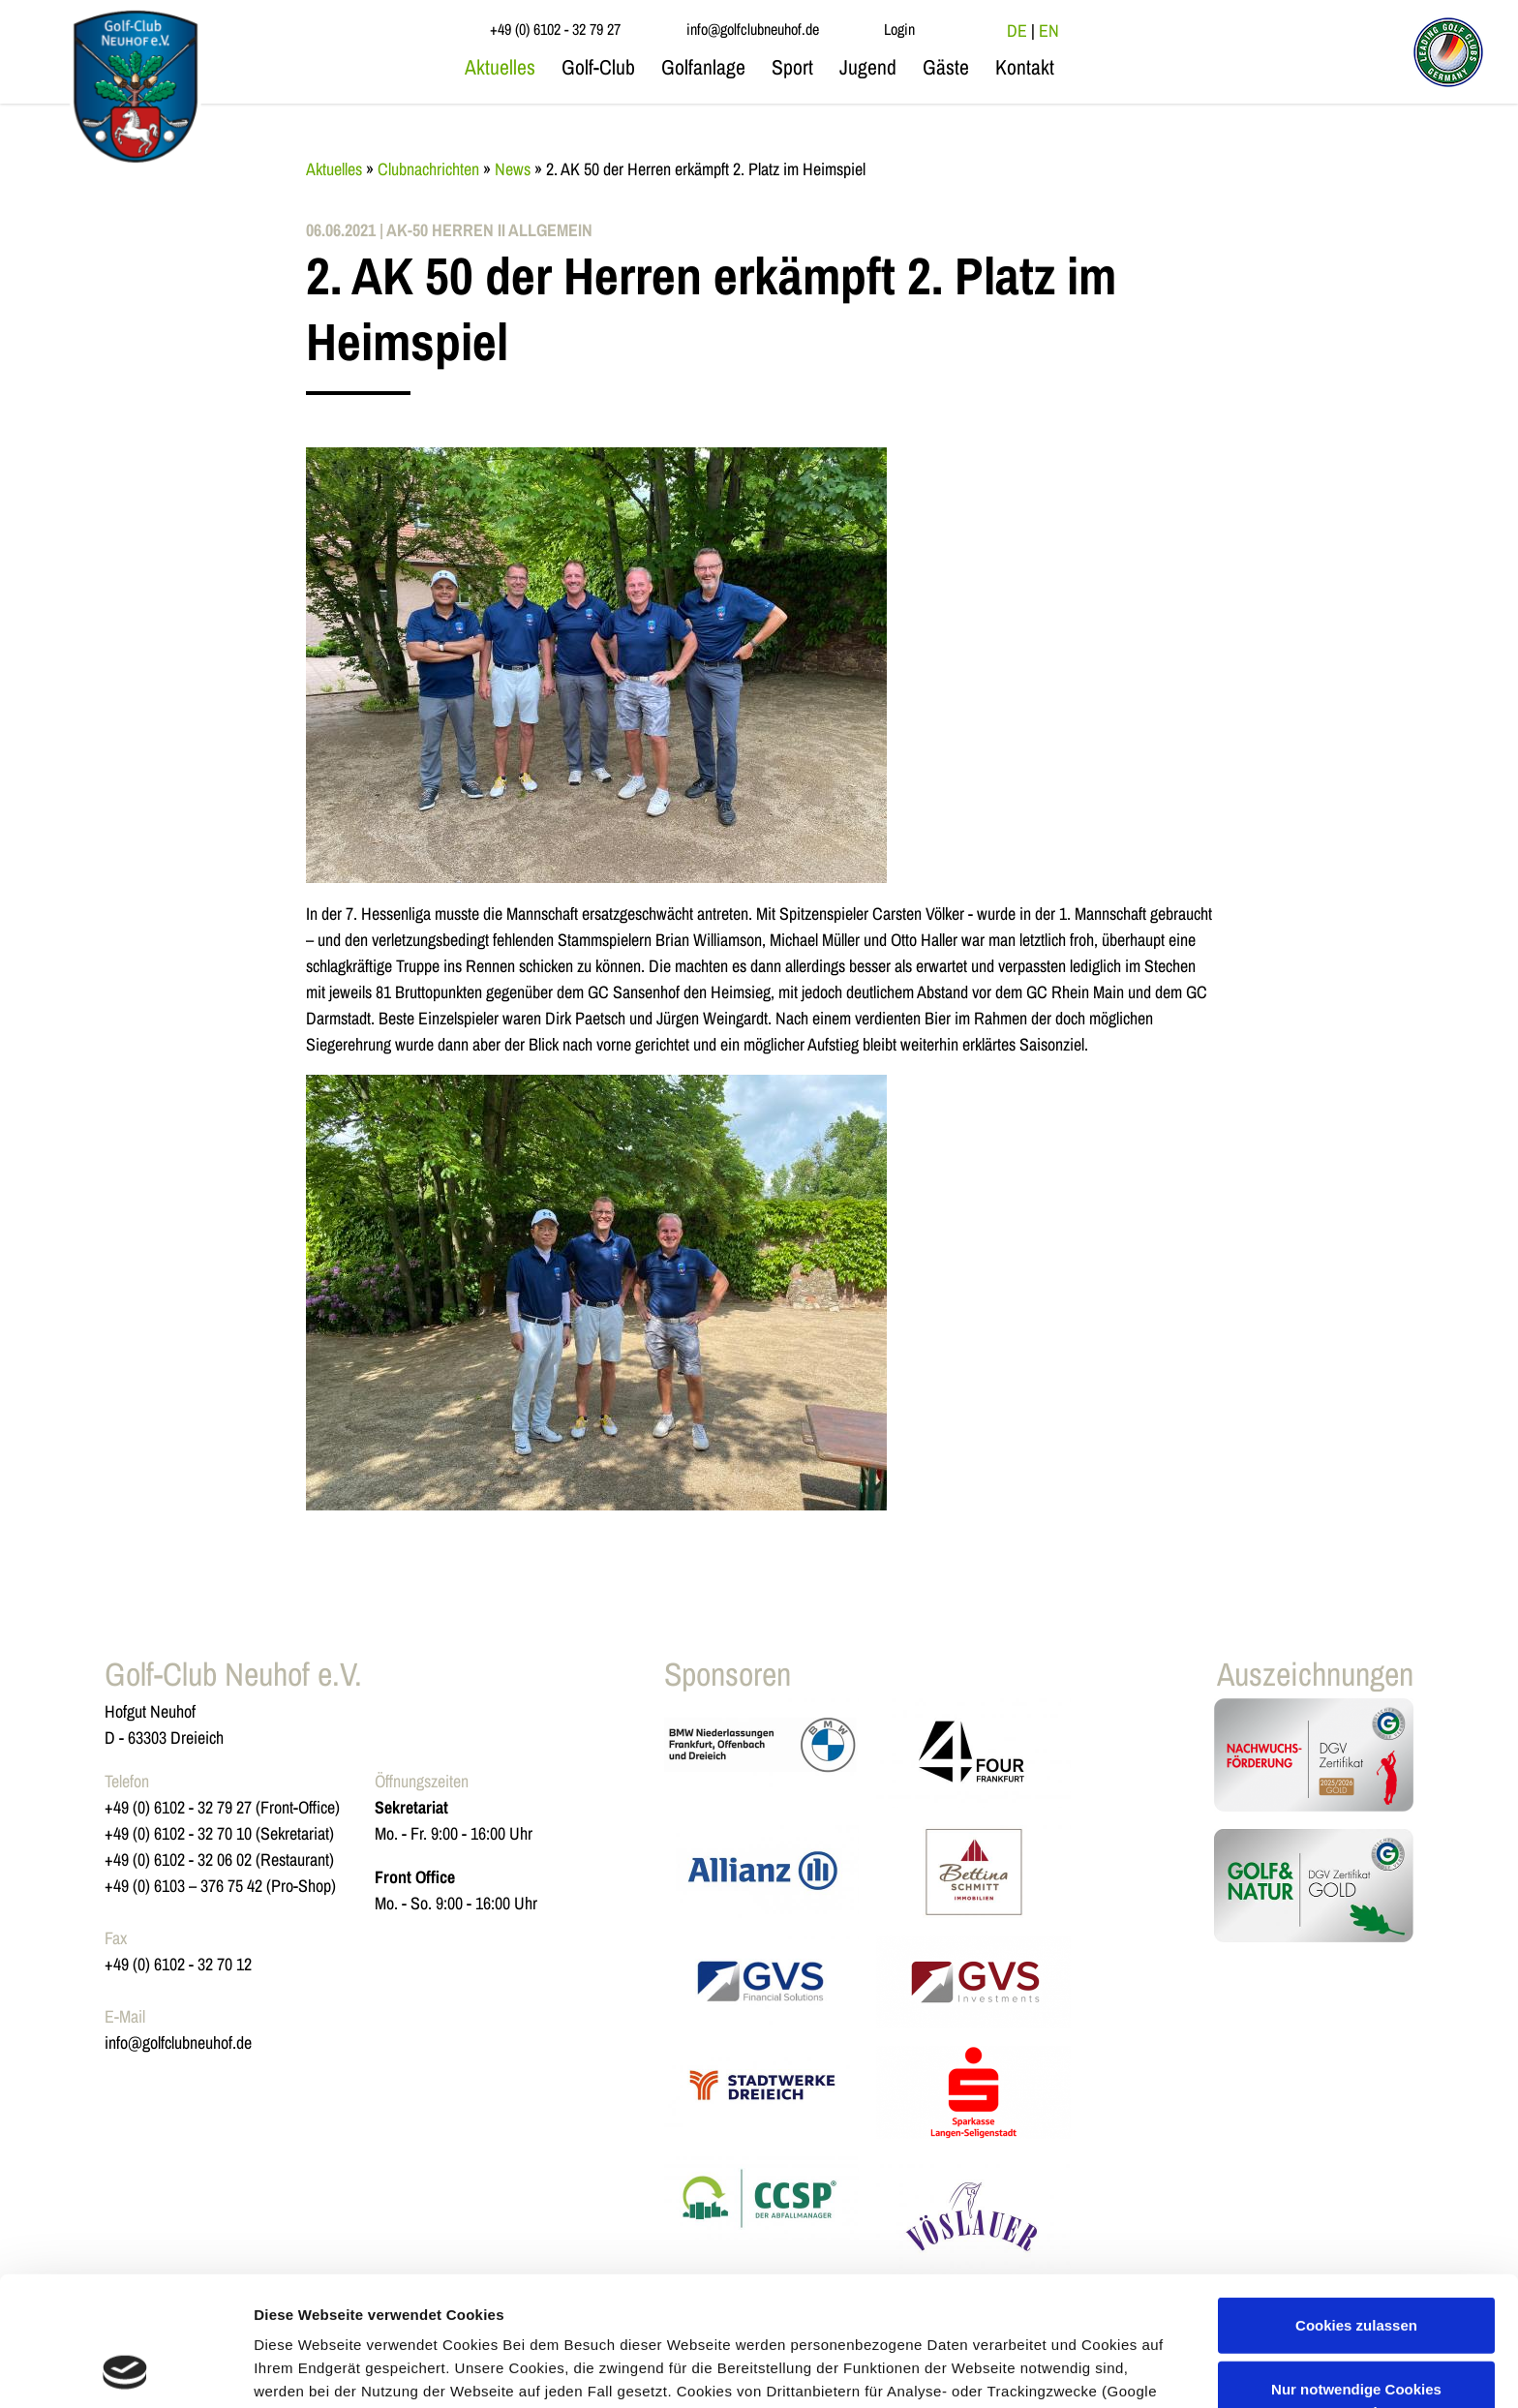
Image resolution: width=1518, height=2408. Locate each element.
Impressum (907, 2316)
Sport (792, 67)
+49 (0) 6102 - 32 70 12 (178, 1964)
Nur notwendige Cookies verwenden (1356, 2279)
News (513, 169)
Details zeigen (302, 2370)
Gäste (946, 67)
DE (1017, 30)
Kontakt (1024, 67)
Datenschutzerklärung (762, 2316)
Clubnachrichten (428, 169)
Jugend (867, 67)
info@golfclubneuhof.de (178, 2042)
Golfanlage (703, 67)
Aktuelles (500, 67)
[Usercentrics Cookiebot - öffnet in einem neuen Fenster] (125, 2370)
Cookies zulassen (1356, 2204)
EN (1049, 30)
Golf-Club (598, 67)
